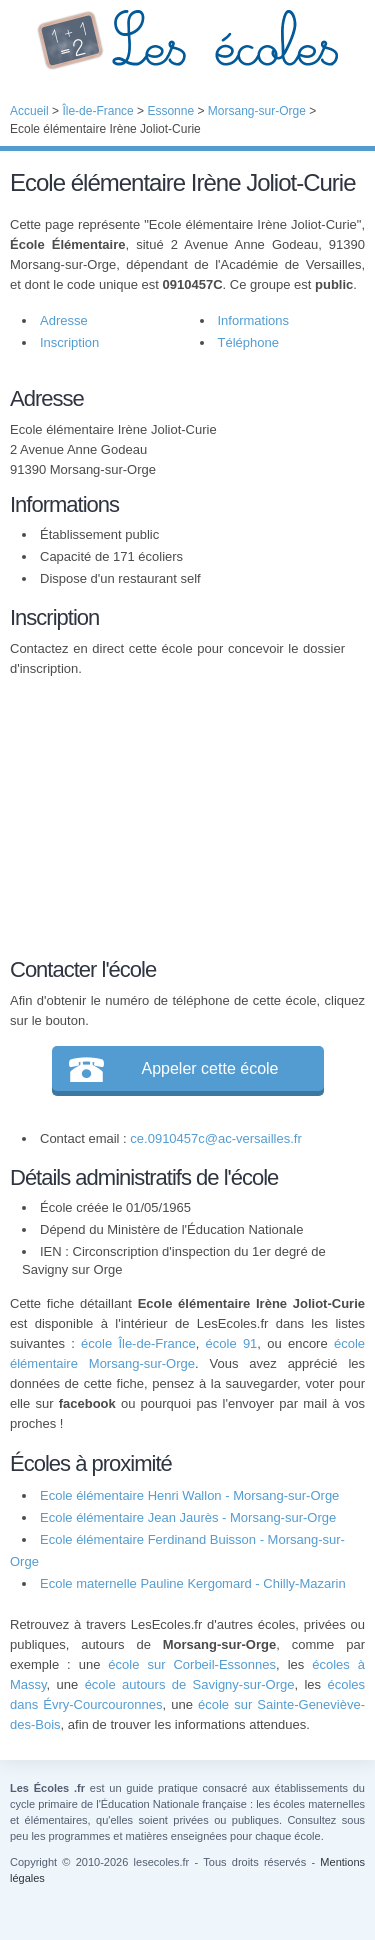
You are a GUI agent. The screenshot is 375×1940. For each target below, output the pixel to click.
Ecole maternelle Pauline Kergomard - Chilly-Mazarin (193, 1583)
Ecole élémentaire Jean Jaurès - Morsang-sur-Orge (188, 1517)
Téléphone (248, 342)
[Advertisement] (178, 814)
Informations (254, 320)
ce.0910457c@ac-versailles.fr (215, 1138)
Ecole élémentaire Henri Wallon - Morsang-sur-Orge (189, 1495)
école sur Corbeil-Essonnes (192, 1664)
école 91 (232, 1343)
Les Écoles (187, 40)
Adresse (64, 320)
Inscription (69, 342)
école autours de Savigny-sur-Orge (190, 1684)
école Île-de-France (138, 1343)
